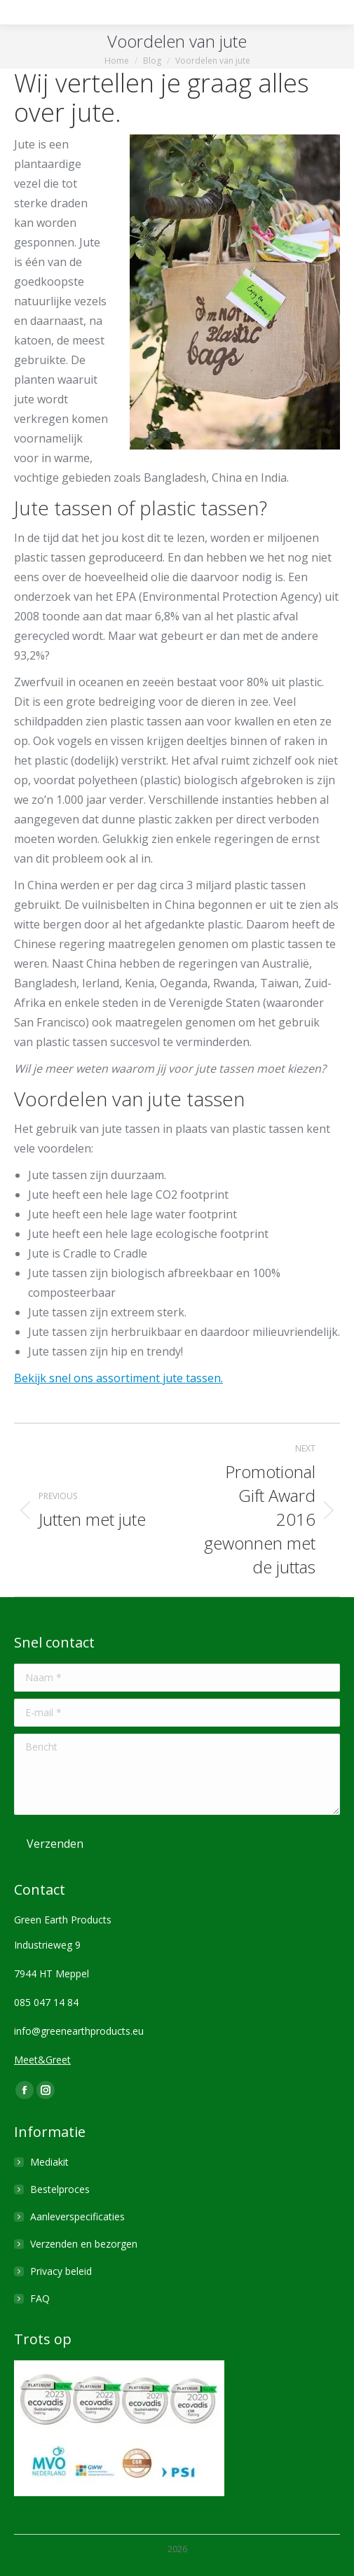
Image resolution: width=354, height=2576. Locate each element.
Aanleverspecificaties (77, 2216)
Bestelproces (60, 2189)
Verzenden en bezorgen (83, 2243)
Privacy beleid (61, 2271)
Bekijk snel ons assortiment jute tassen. (118, 1378)
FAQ (40, 2298)
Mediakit (49, 2161)
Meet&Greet (42, 2059)
